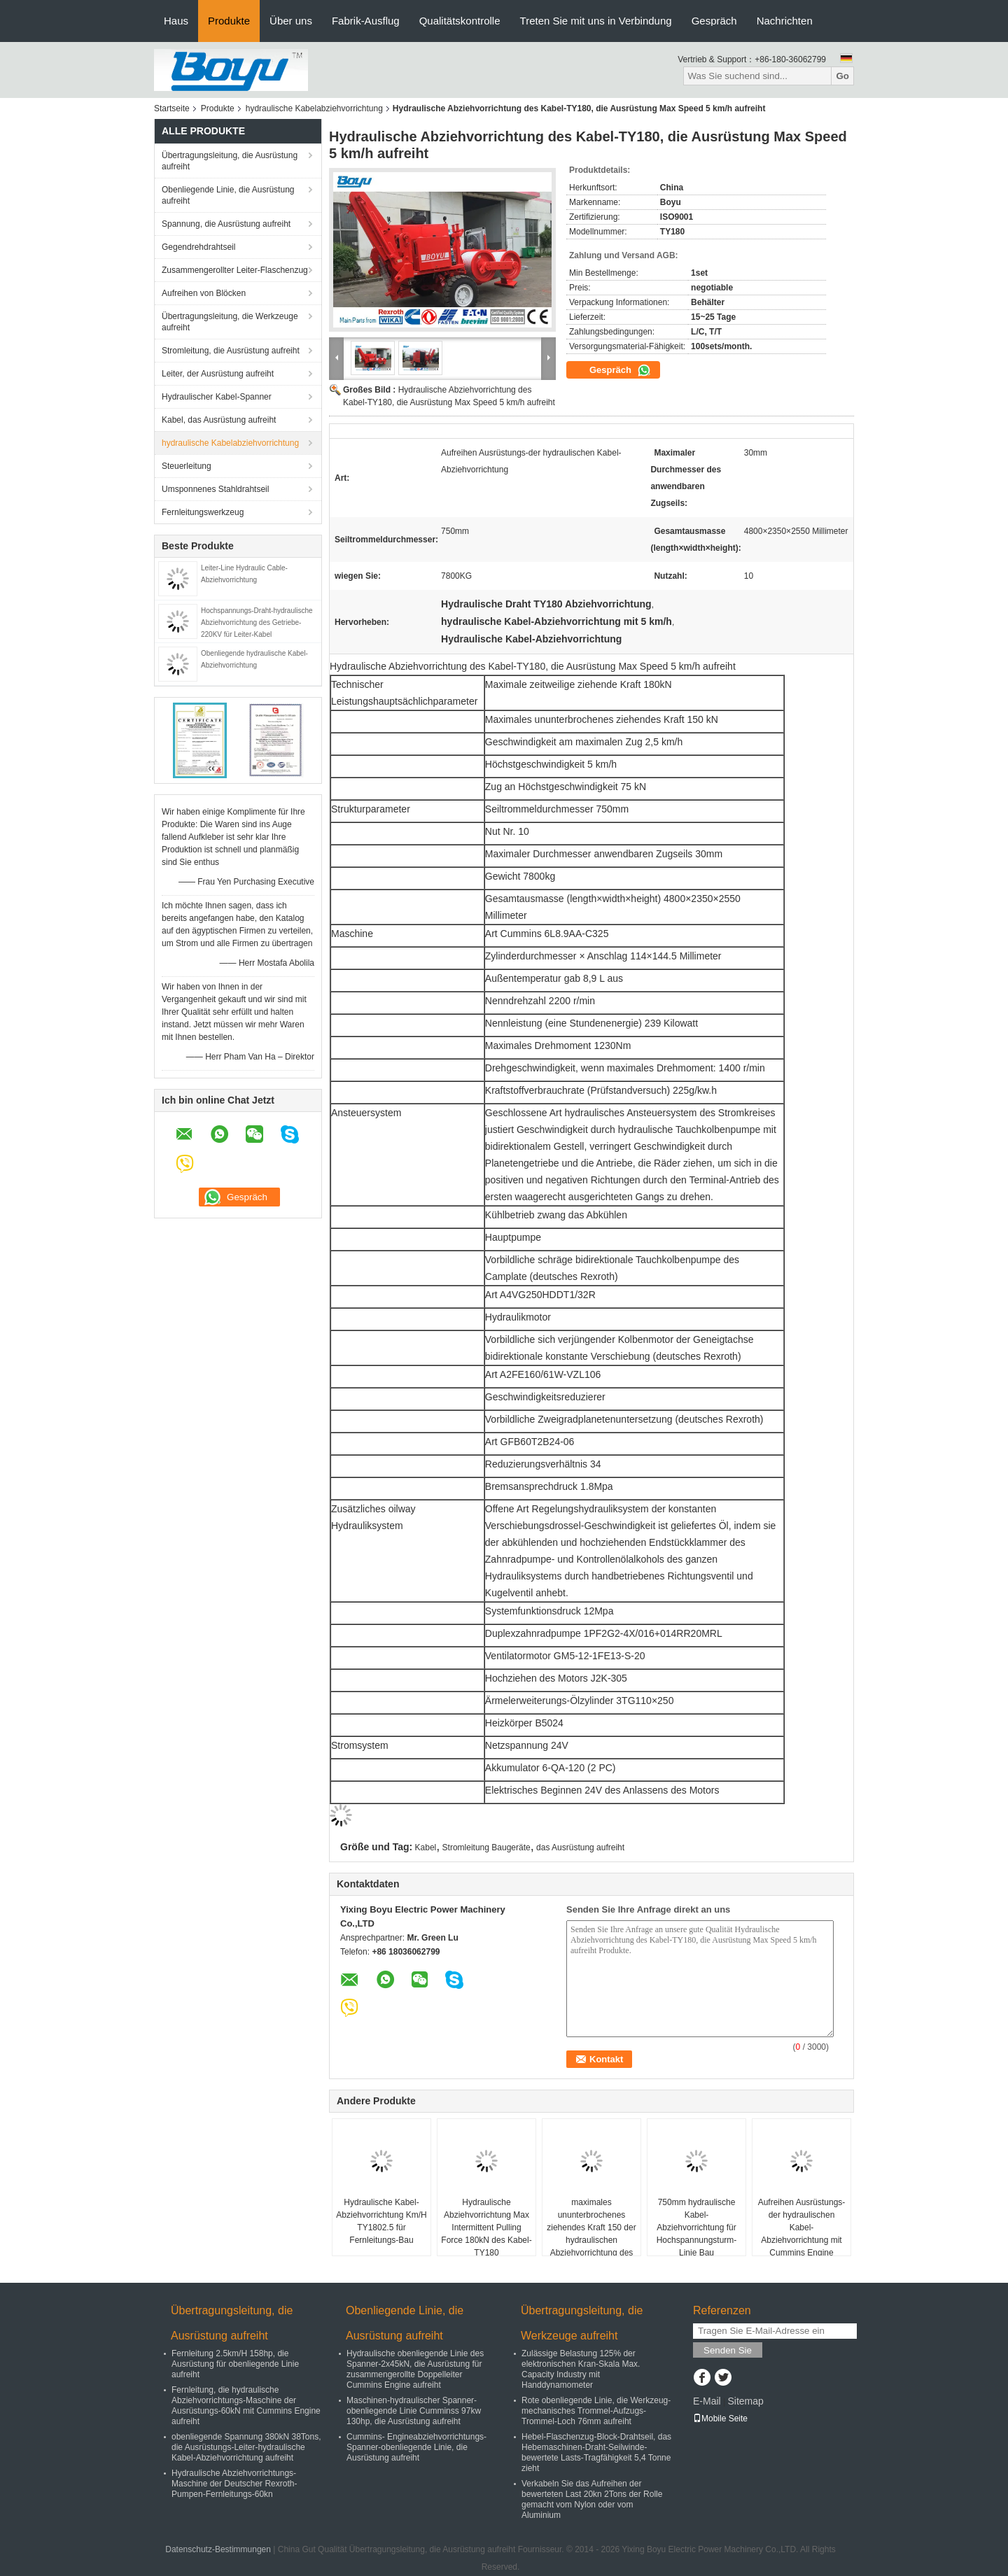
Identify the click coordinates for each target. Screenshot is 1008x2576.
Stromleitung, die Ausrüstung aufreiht (231, 351)
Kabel (426, 1847)
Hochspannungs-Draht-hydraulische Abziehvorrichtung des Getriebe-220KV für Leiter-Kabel (257, 622)
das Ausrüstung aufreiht (580, 1847)
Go (842, 76)
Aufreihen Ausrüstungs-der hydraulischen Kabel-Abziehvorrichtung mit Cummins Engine (802, 2227)
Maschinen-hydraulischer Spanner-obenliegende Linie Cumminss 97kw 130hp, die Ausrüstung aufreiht (413, 2410)
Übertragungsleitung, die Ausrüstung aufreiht (230, 160)
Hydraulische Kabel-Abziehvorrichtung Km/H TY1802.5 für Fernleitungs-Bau (381, 2221)
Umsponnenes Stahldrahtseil (215, 489)
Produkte (229, 21)
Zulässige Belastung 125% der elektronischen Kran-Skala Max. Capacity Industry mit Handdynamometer (581, 2369)
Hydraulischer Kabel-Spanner (217, 397)
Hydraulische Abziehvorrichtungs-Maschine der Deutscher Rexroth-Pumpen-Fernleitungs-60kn (234, 2483)
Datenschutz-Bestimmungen (218, 2549)
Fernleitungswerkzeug (203, 512)
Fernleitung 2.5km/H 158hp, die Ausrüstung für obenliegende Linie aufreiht (235, 2364)
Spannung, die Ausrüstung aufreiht (226, 224)
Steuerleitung (186, 466)
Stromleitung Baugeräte (486, 1847)
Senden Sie (728, 2350)
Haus (176, 21)
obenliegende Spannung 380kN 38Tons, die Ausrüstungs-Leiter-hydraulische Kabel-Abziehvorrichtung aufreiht (246, 2447)
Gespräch (714, 20)
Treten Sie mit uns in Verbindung (596, 21)
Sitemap (745, 2401)
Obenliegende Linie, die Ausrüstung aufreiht (228, 195)
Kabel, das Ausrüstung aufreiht (219, 420)
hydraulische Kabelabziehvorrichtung (314, 108)
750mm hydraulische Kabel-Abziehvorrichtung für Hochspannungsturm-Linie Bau (697, 2227)
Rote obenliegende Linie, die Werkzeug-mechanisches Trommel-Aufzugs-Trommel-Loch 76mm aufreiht (596, 2410)
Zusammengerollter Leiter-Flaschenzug (235, 270)
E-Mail (707, 2401)
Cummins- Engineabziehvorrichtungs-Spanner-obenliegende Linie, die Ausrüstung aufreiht (416, 2447)
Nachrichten (785, 21)
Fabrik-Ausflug (366, 21)
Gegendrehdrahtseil (198, 247)
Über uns (291, 21)
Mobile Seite (720, 2418)
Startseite (172, 108)
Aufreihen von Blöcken (204, 293)
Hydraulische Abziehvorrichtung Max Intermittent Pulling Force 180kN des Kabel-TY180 (486, 2227)
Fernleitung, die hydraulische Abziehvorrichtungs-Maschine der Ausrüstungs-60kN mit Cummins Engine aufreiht (246, 2405)
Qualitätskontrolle (459, 21)
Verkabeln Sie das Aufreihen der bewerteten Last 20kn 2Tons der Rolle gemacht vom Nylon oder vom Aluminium (592, 2499)
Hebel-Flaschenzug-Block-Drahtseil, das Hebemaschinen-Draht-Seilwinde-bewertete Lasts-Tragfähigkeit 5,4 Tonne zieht (596, 2452)
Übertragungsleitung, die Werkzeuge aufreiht (230, 321)
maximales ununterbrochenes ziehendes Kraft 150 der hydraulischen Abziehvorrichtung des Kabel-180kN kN (591, 2233)
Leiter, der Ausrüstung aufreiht (218, 374)
